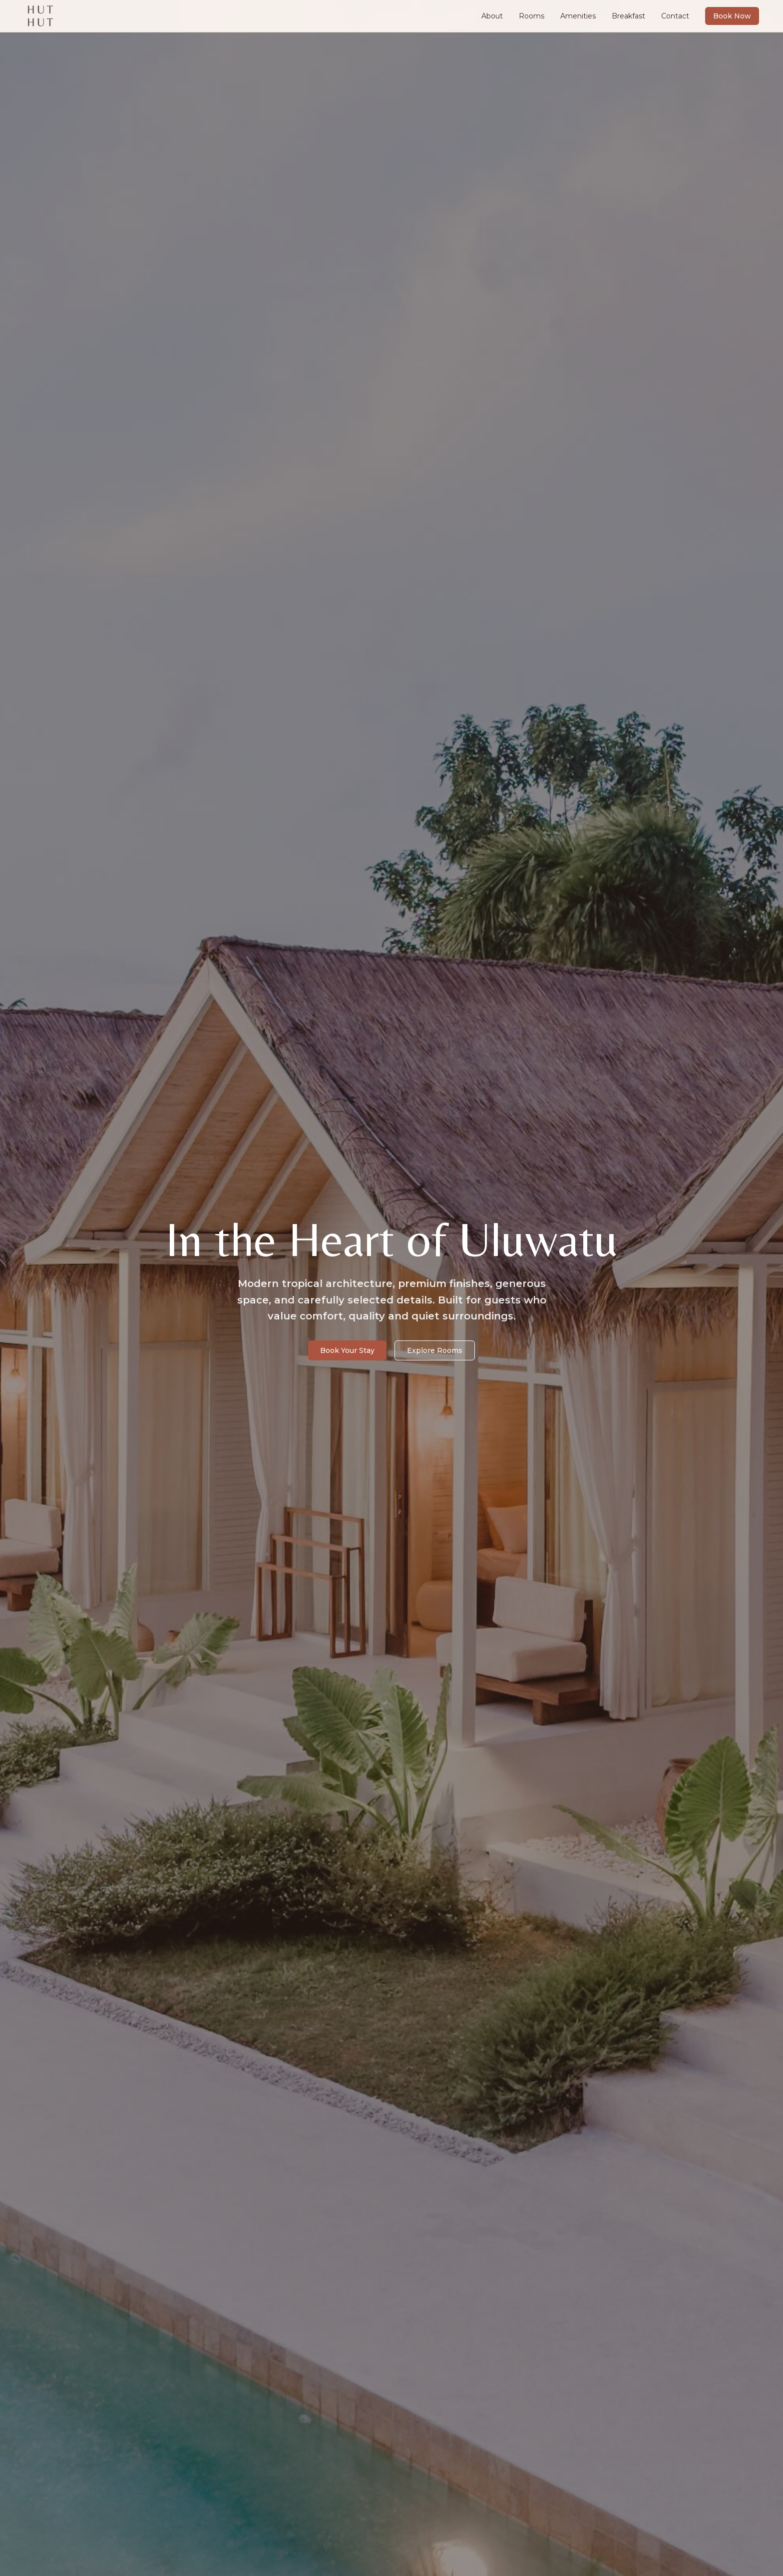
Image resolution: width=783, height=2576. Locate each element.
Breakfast (628, 15)
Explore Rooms (434, 1350)
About (492, 15)
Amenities (578, 15)
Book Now (732, 15)
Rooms (531, 15)
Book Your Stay (347, 1350)
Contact (675, 15)
